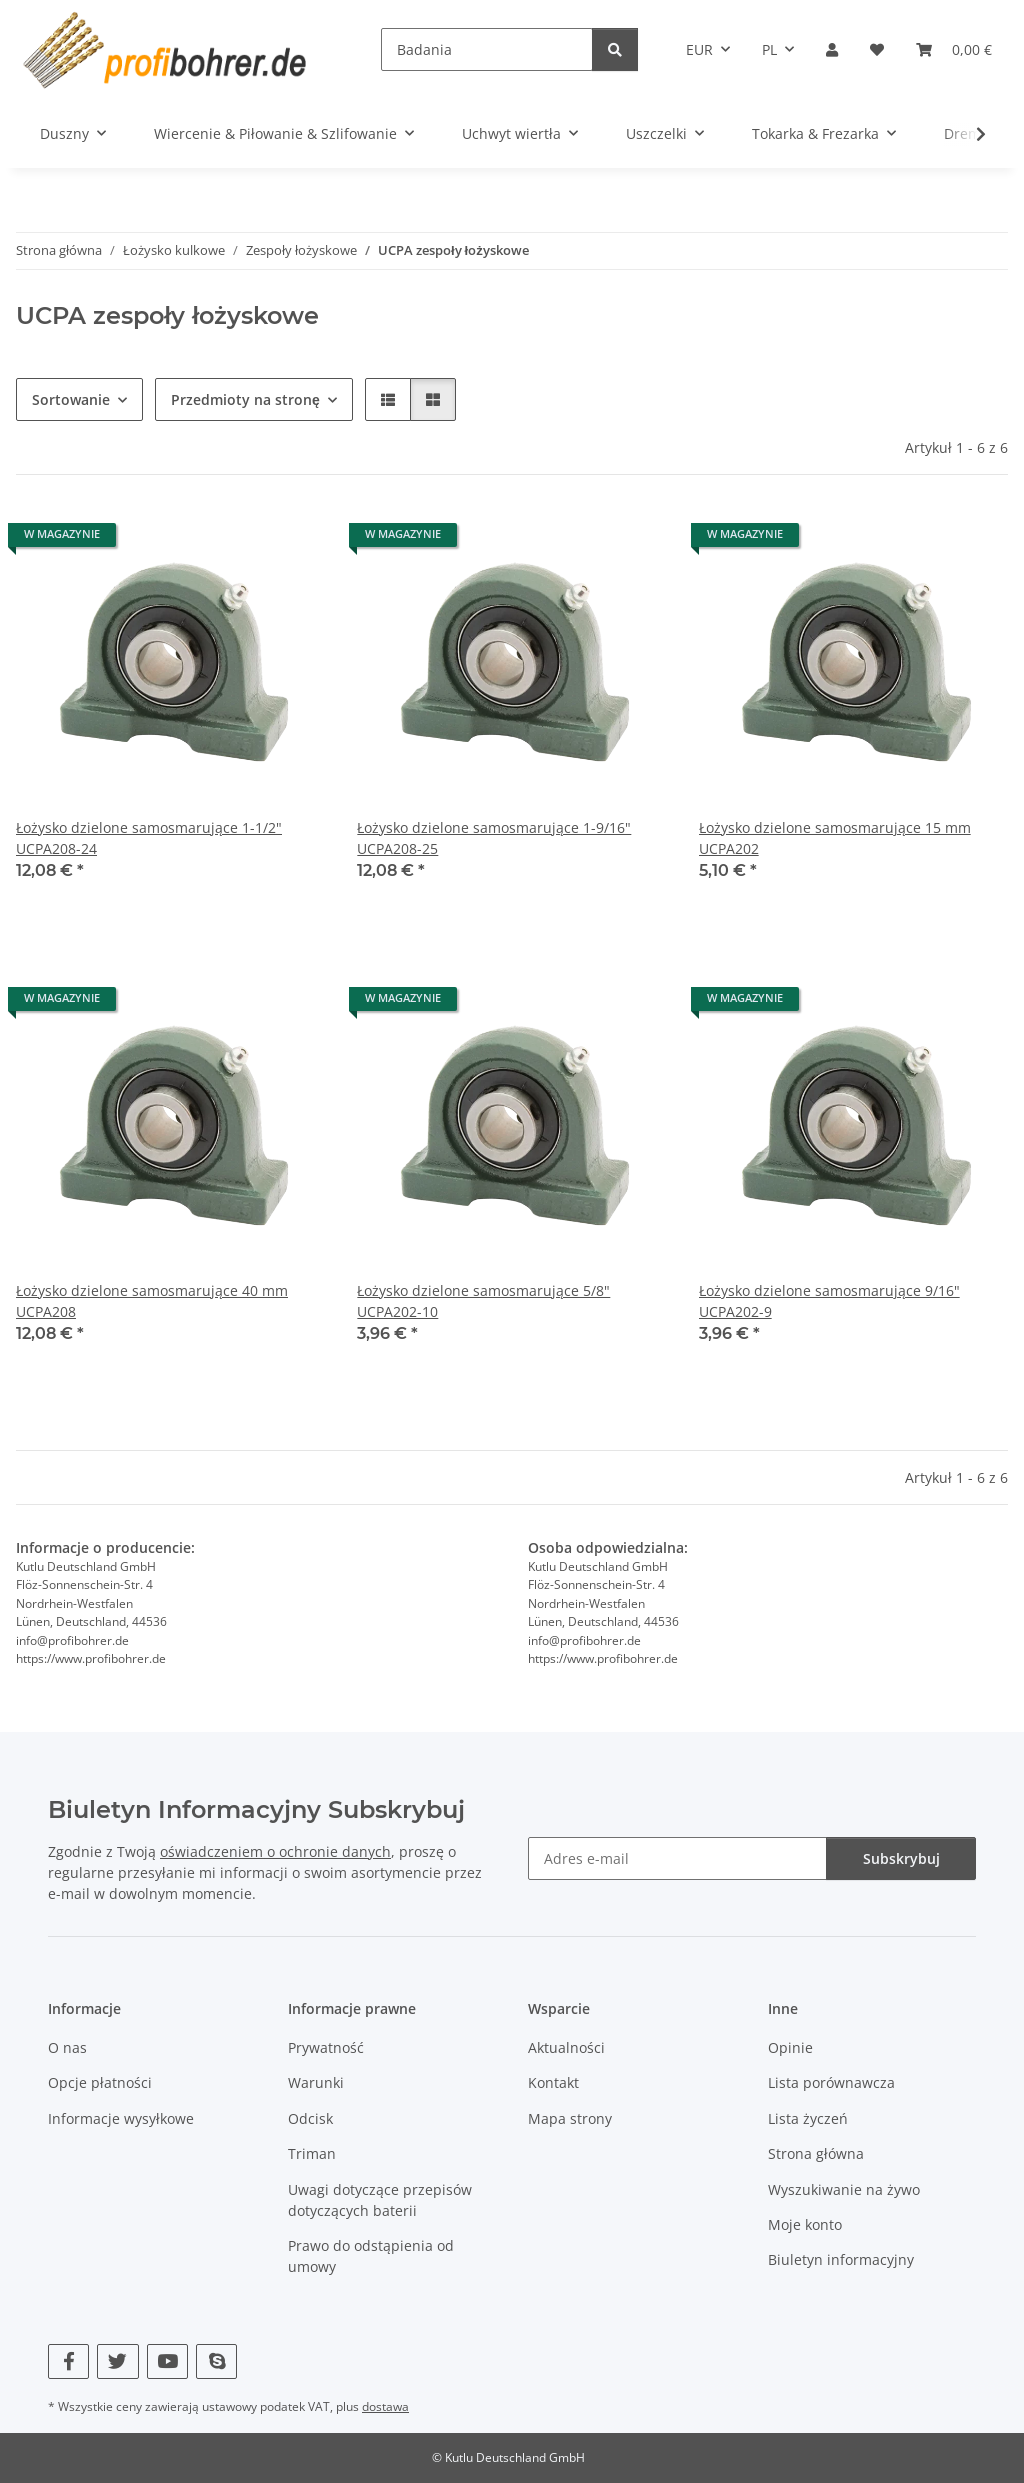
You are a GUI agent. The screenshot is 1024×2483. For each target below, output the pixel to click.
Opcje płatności (100, 2083)
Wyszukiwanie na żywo (844, 2189)
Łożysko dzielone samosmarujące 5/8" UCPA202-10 (483, 1301)
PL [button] (769, 49)
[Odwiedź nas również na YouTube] (167, 2361)
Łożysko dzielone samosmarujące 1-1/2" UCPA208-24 (149, 838)
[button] (832, 49)
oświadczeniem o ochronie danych (275, 1851)
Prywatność (326, 2047)
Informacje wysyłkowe (121, 2118)
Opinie (790, 2047)
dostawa (385, 2406)
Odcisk (310, 2118)
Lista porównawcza (831, 2083)
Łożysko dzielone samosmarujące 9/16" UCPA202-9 (829, 1301)
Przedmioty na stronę (245, 399)
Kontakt (553, 2083)
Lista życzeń (808, 2118)
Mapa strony (570, 2118)
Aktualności (566, 2047)
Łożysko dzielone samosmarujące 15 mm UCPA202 (835, 838)
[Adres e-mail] (677, 1858)
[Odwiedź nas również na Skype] (216, 2361)
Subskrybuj (901, 1858)
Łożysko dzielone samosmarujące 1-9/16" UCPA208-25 (494, 838)
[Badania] (487, 49)
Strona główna (816, 2153)
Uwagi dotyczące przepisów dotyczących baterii (380, 2200)
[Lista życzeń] (877, 49)
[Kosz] (954, 49)
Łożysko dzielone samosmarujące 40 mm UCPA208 (152, 1301)
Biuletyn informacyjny (841, 2259)
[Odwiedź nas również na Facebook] (68, 2361)
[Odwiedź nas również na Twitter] (117, 2361)
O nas (67, 2047)
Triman (312, 2153)
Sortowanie (71, 399)
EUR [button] (699, 49)
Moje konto (805, 2224)
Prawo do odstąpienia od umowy (371, 2256)
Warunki (316, 2083)
